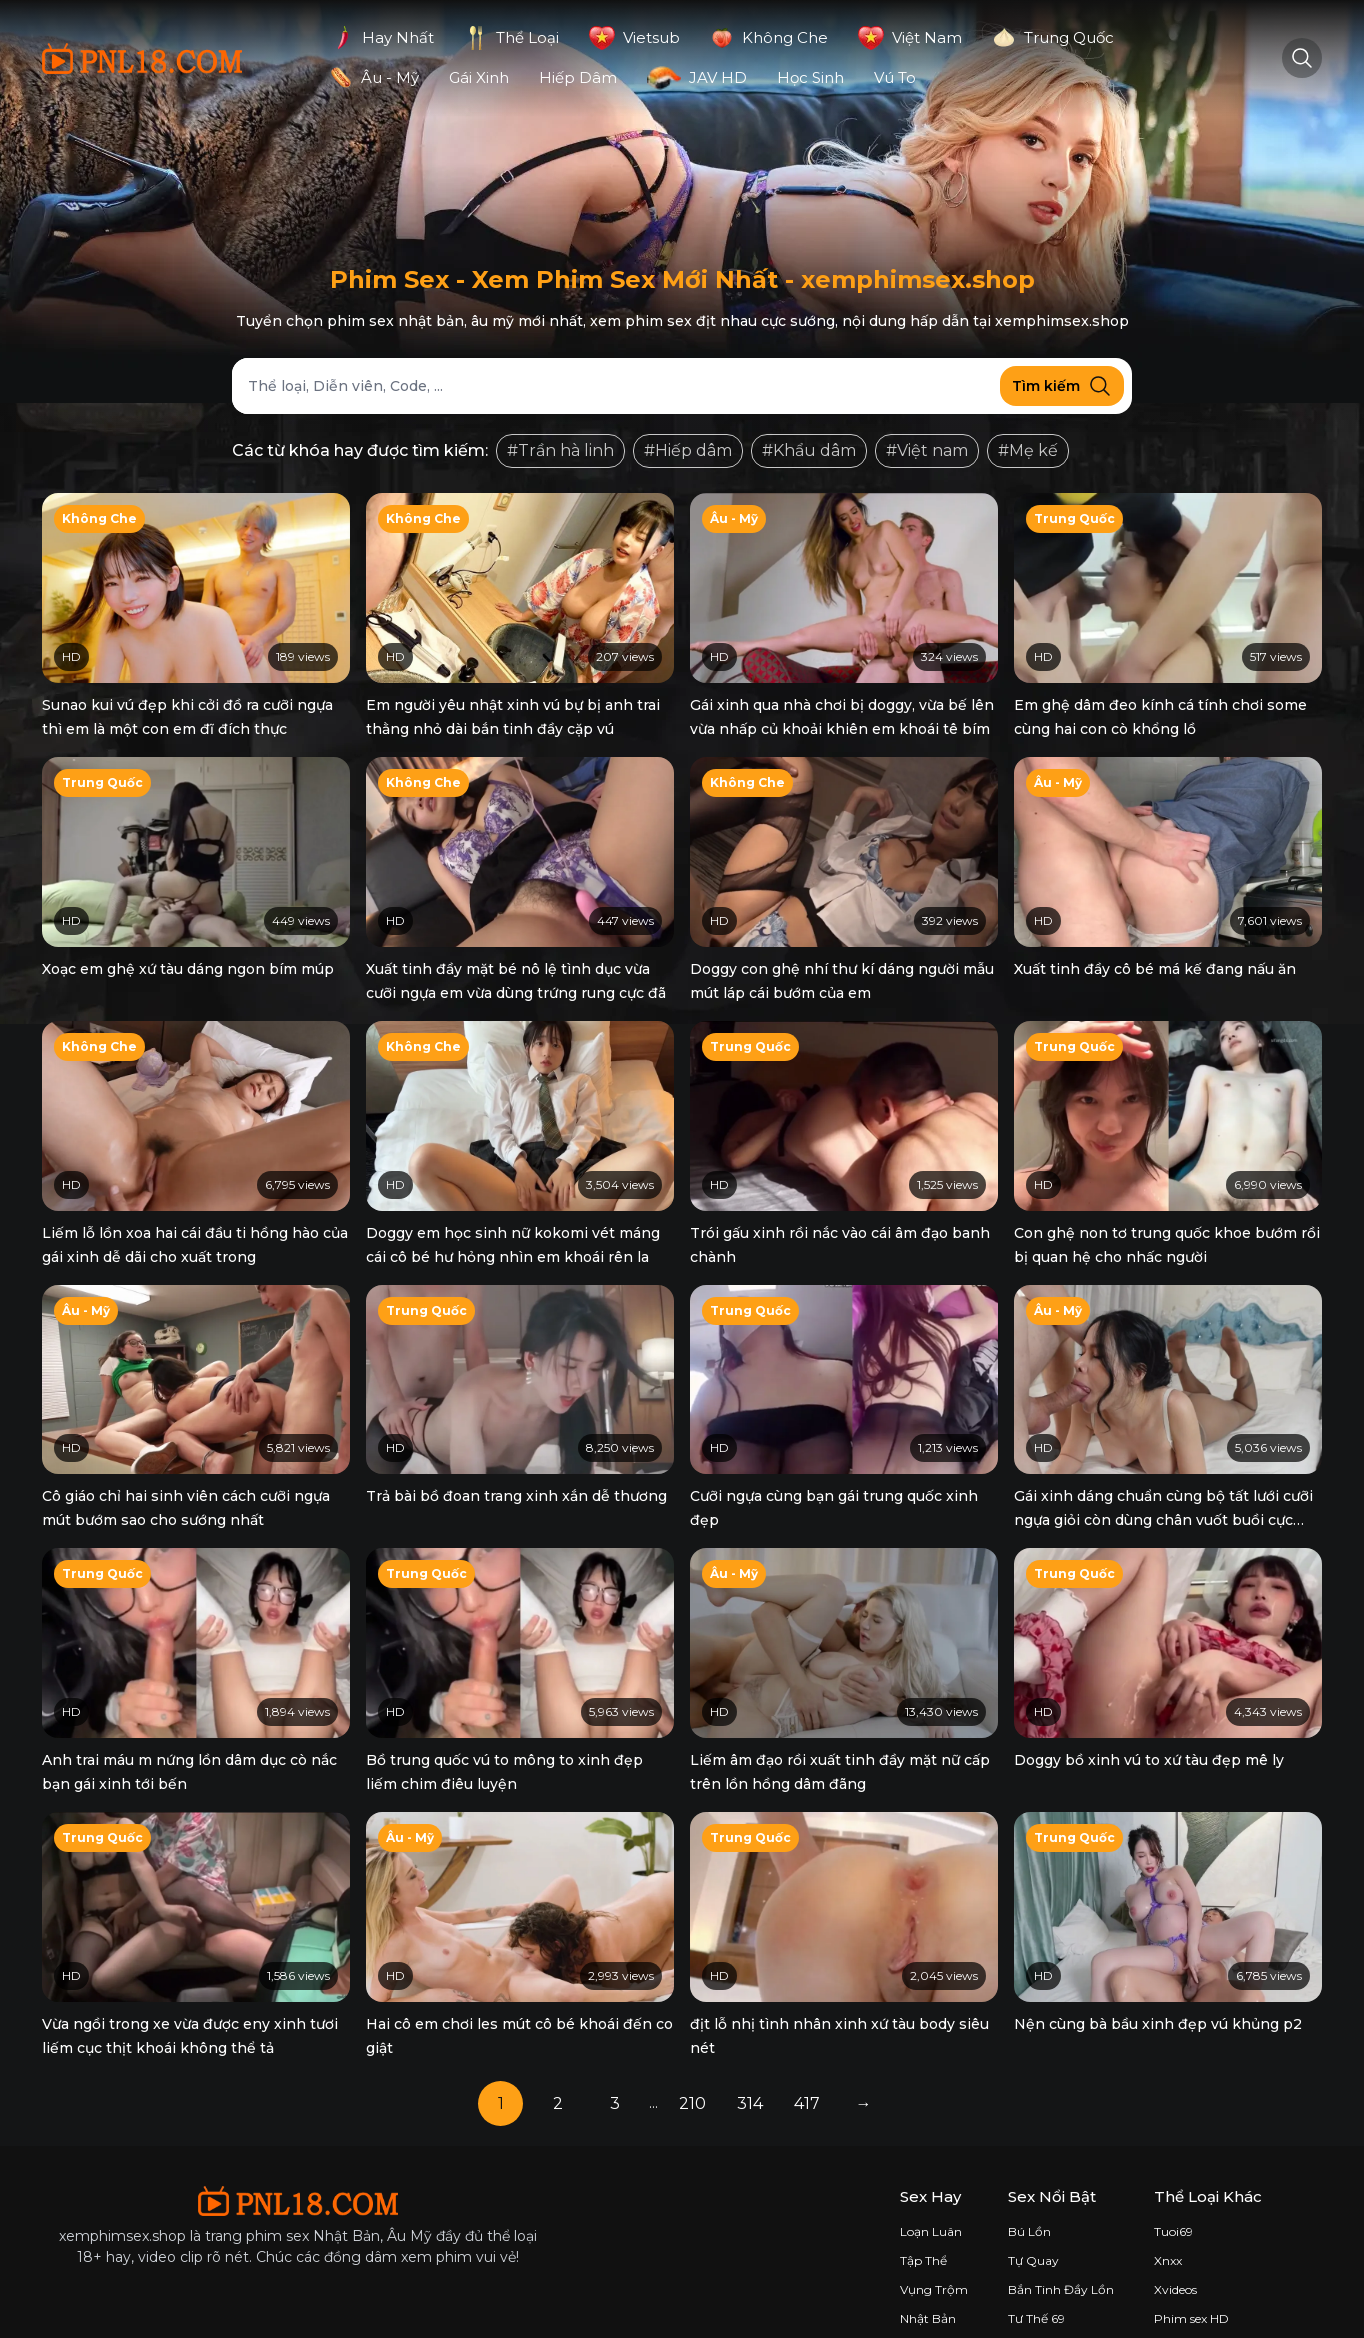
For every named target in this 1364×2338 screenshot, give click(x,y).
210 (692, 2072)
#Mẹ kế (1028, 450)
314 (750, 2072)
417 (807, 2072)
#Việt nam (927, 450)
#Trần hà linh (560, 450)
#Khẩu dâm (809, 450)
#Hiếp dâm (688, 450)
